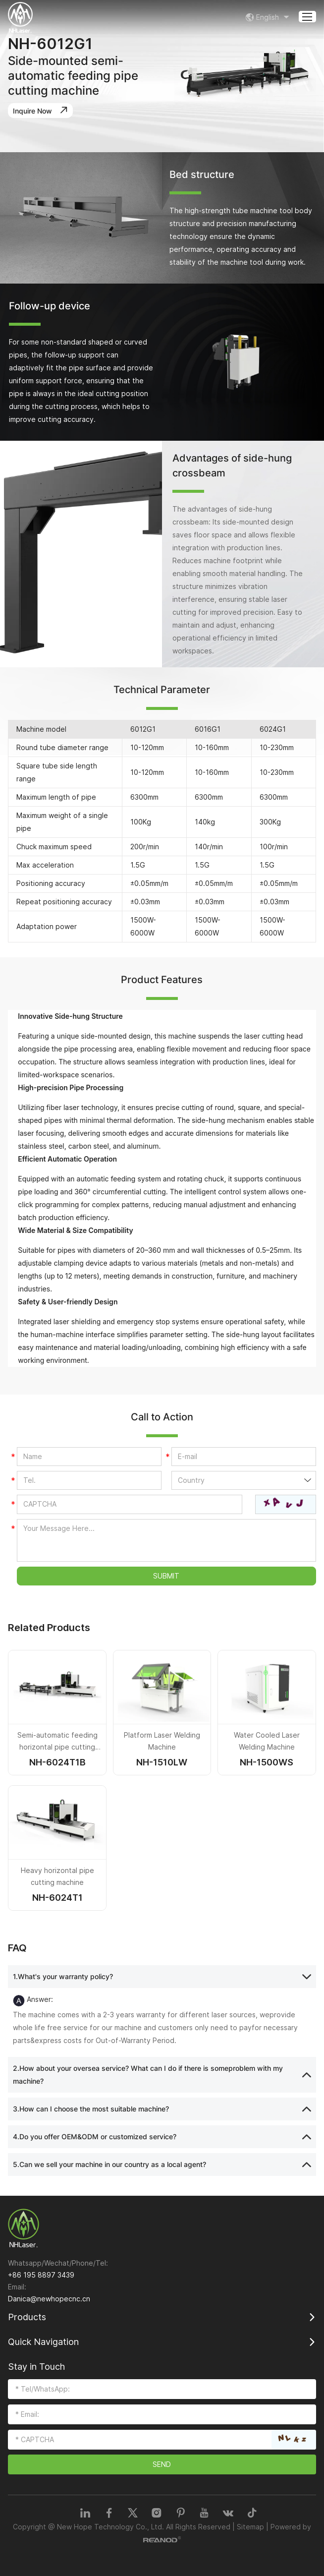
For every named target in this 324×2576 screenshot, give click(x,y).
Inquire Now (41, 110)
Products (27, 2317)
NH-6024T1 (57, 1897)
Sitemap (250, 2526)
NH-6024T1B (57, 1762)
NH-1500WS (266, 1762)
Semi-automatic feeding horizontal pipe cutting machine (57, 1747)
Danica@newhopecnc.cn (49, 2298)
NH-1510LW (161, 1762)
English (268, 17)
